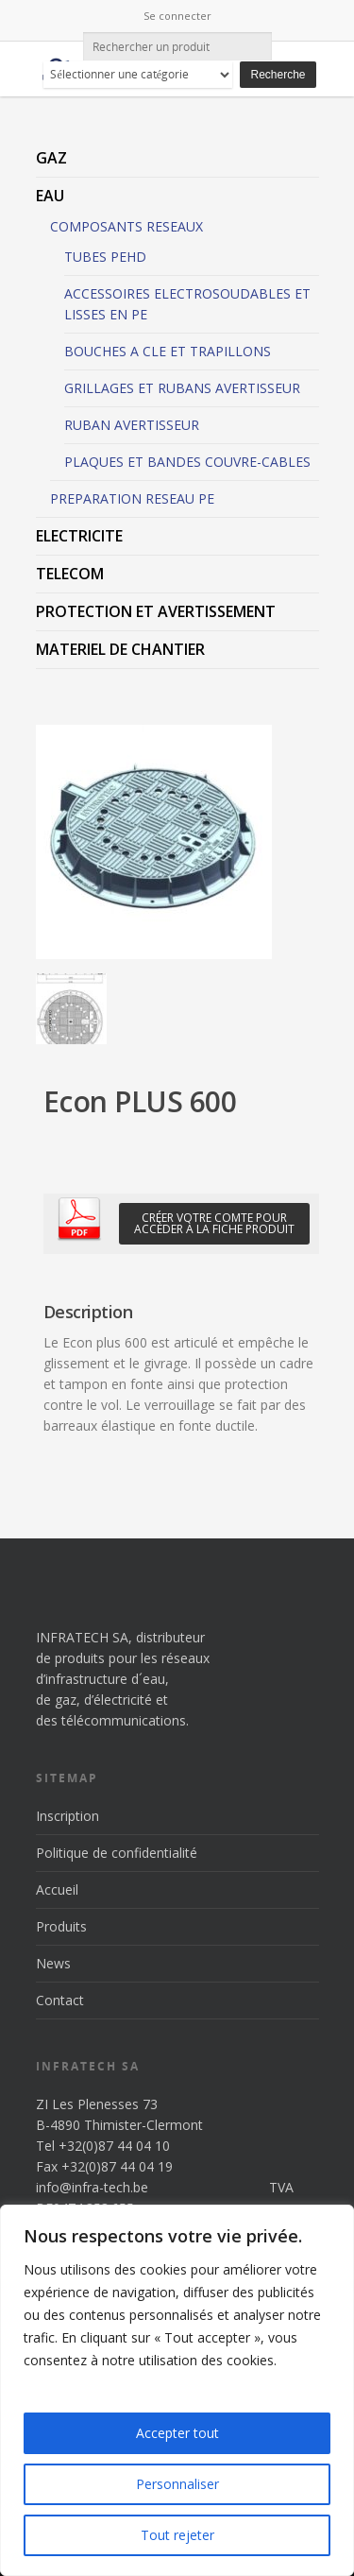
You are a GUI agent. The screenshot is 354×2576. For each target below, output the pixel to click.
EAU (50, 195)
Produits (61, 1926)
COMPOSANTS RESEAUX (126, 226)
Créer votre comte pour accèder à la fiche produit (214, 1223)
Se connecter (177, 16)
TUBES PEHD (105, 257)
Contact (60, 2000)
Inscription (67, 1816)
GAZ (51, 157)
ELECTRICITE (79, 535)
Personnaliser (177, 2484)
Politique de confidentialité (116, 1853)
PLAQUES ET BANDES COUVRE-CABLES (187, 462)
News (53, 1963)
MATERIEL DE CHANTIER (120, 649)
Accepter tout (177, 2433)
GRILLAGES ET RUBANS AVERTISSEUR (182, 388)
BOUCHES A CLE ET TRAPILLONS (167, 351)
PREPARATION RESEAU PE (132, 498)
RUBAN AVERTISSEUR (131, 425)
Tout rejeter (177, 2535)
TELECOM (70, 573)
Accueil (57, 1889)
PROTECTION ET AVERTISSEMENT (156, 611)
